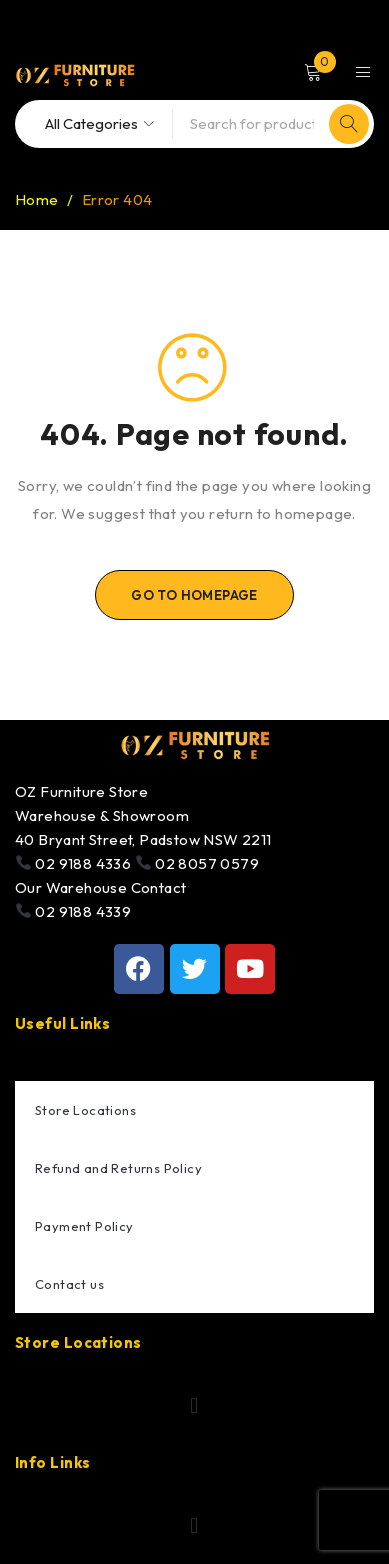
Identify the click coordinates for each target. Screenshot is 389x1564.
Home (37, 199)
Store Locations (85, 1110)
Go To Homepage (194, 595)
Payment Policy (84, 1226)
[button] (194, 1406)
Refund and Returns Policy (118, 1168)
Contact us (69, 1284)
